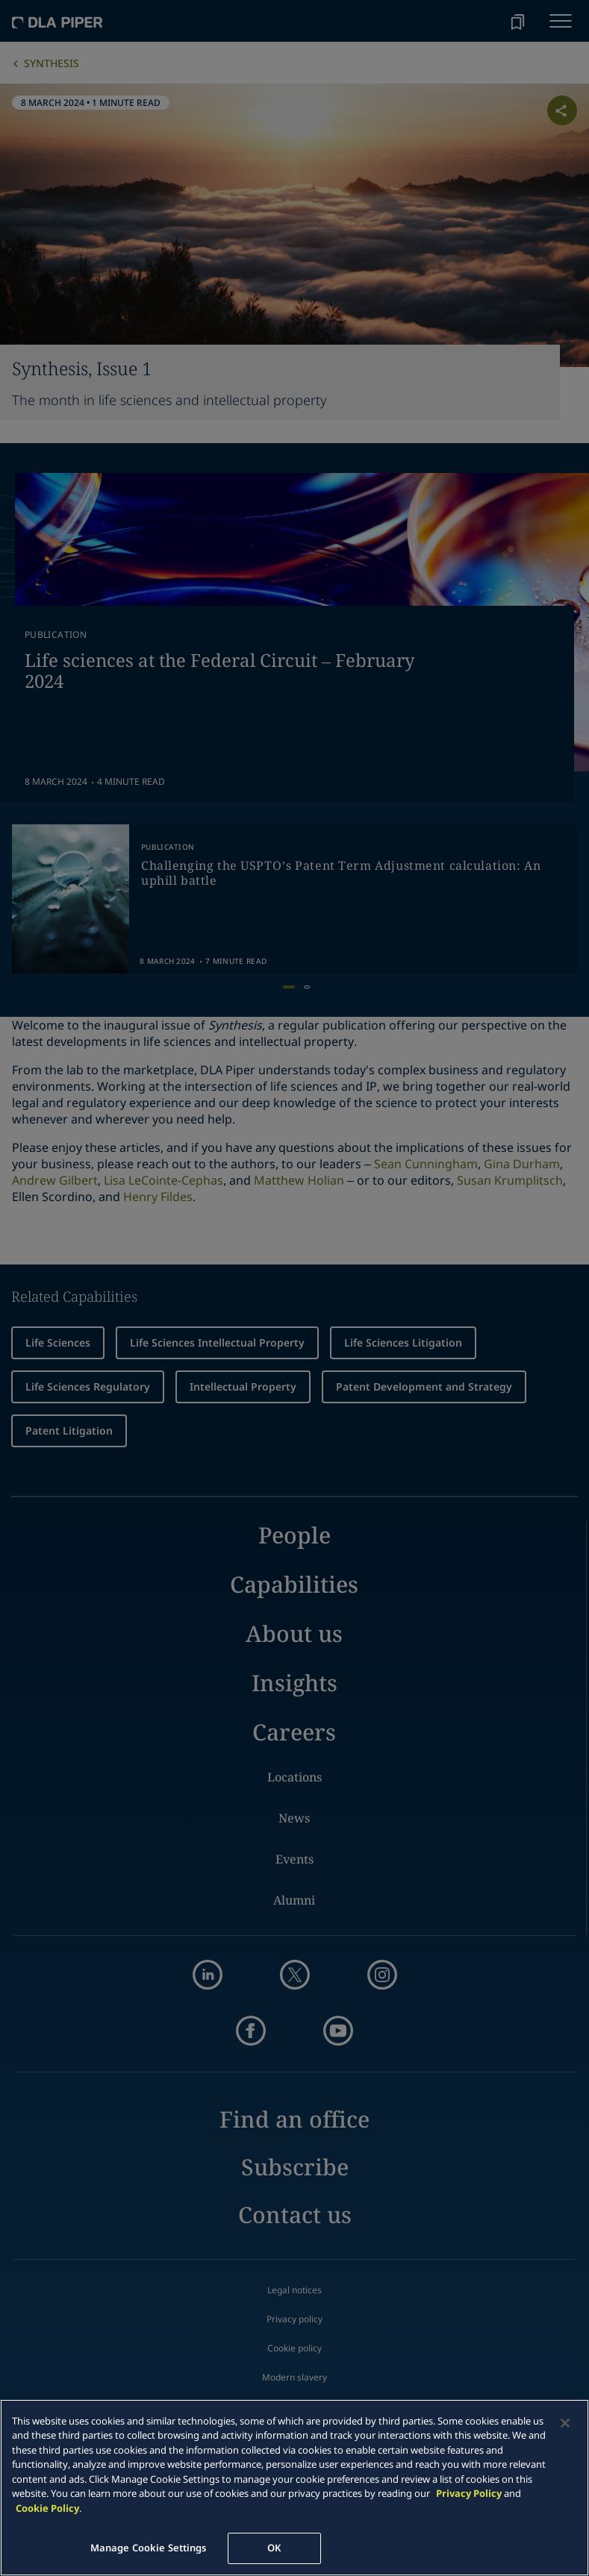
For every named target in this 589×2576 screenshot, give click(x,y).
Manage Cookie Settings (148, 2547)
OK (274, 2547)
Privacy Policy (469, 2493)
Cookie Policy (47, 2508)
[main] (294, 2487)
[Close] (565, 2423)
